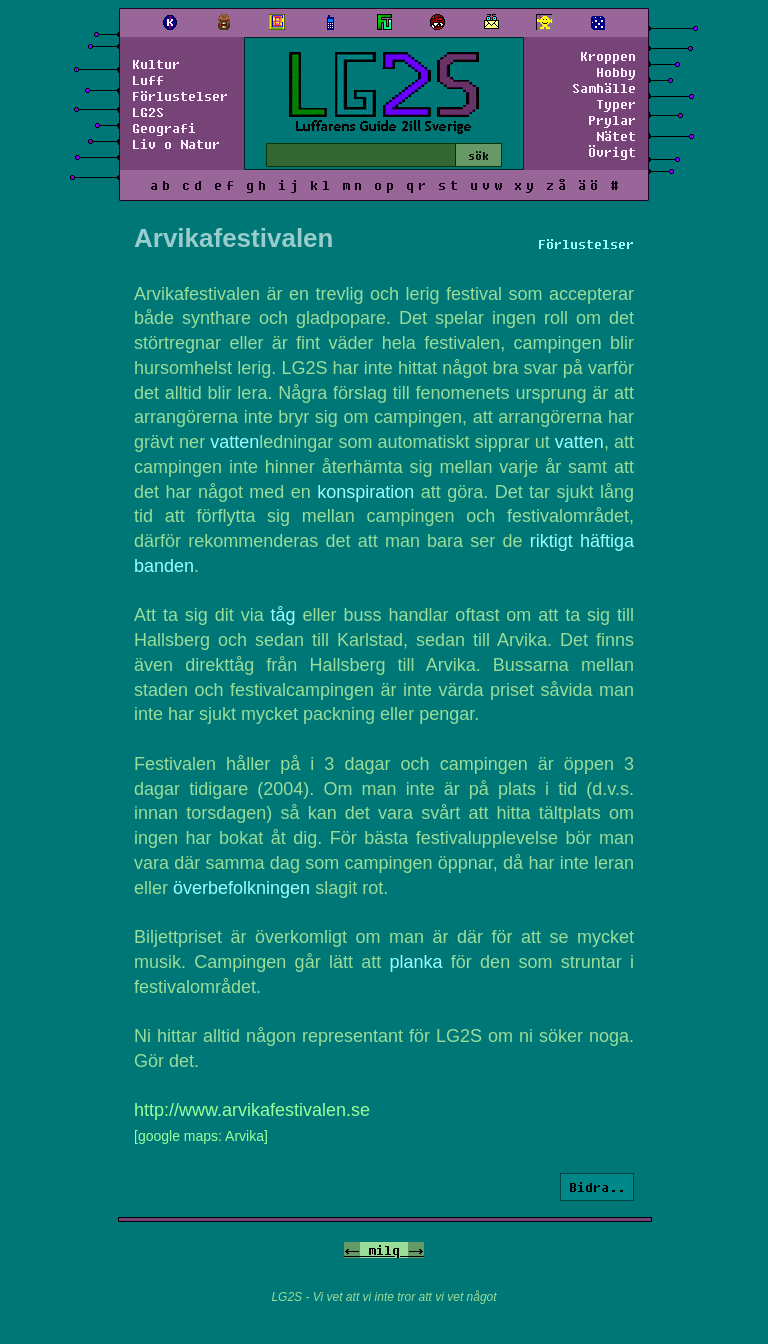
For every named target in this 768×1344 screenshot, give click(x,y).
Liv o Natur (176, 144)
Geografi (164, 128)
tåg (283, 615)
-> (416, 1250)
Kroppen (608, 56)
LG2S (148, 112)
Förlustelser (180, 96)
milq (384, 1250)
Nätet (616, 136)
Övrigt (612, 152)
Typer (616, 104)
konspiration (365, 492)
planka (416, 962)
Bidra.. (597, 1187)
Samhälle (604, 88)
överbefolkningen (241, 888)
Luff (148, 80)
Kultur (156, 64)
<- (352, 1250)
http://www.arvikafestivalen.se (252, 1110)
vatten (234, 442)
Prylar (612, 120)
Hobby (616, 72)
